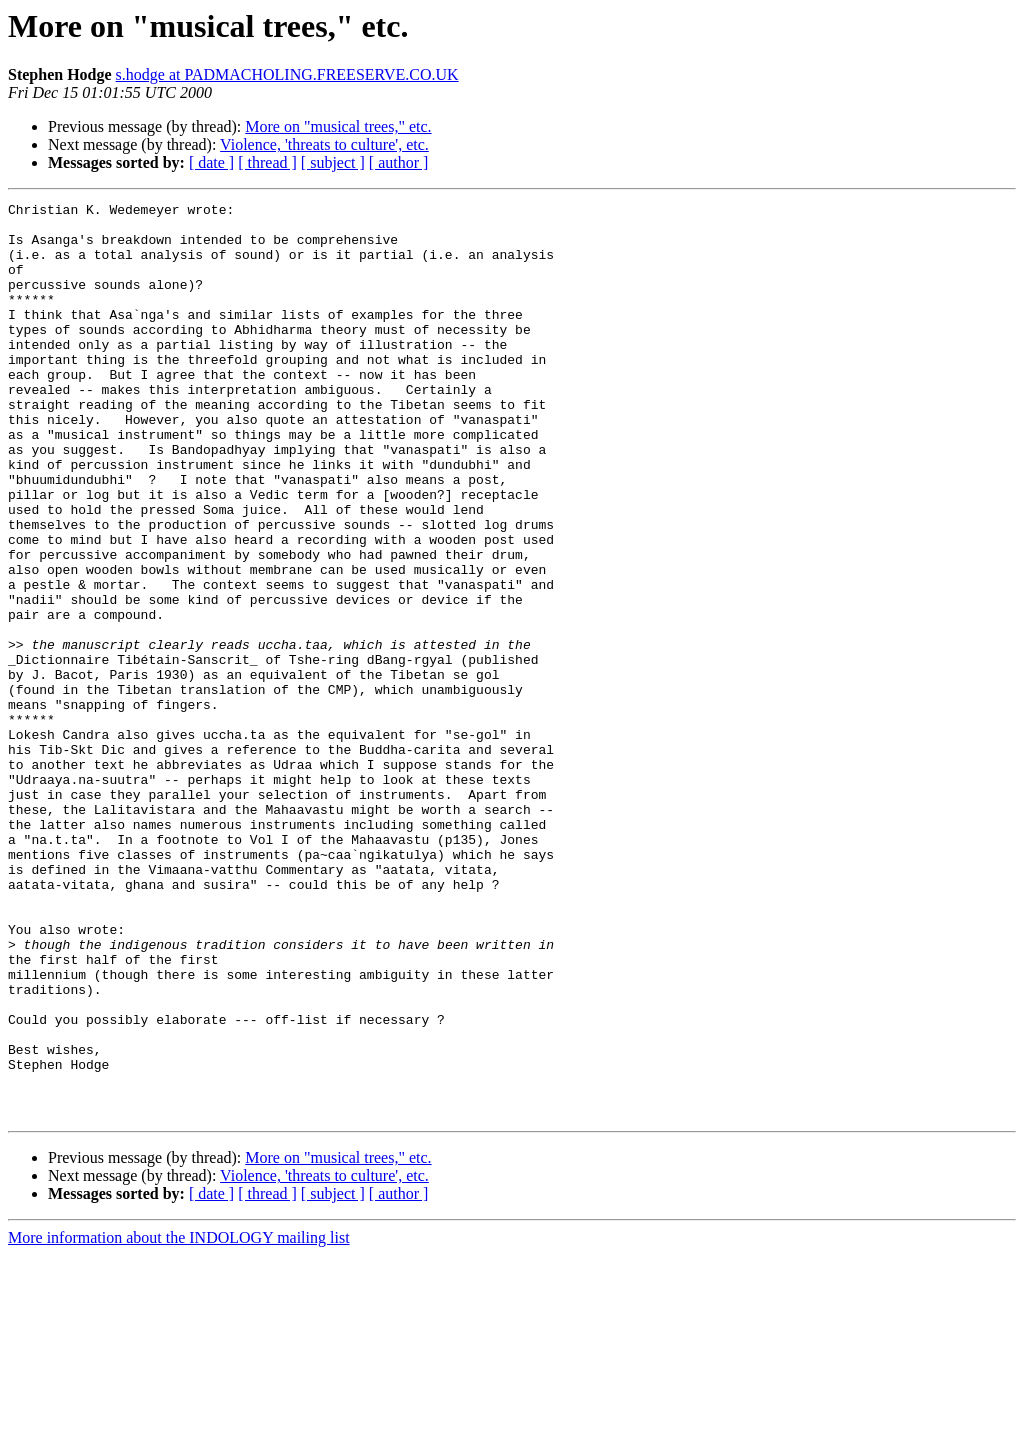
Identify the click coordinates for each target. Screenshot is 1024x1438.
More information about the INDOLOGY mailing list (179, 1420)
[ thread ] (267, 162)
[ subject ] (333, 162)
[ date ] (211, 162)
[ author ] (399, 162)
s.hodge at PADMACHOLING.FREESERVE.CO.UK (287, 74)
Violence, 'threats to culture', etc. (324, 144)
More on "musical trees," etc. (338, 126)
